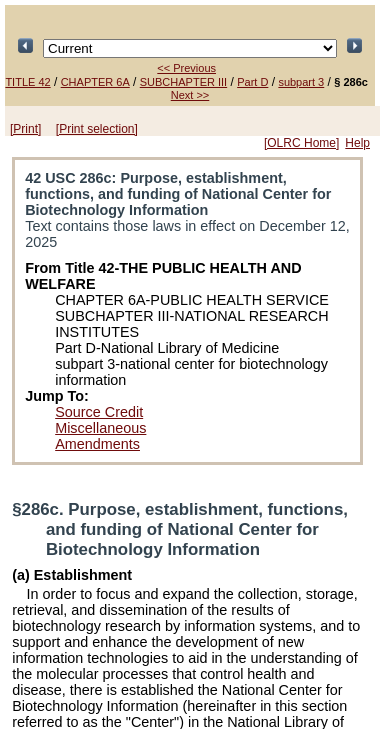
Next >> (190, 95)
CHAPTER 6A (95, 82)
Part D (252, 82)
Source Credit (99, 412)
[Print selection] (97, 129)
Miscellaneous (100, 428)
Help (357, 143)
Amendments (97, 444)
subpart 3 (301, 82)
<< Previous (186, 68)
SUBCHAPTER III (183, 82)
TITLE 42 (27, 82)
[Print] (25, 129)
